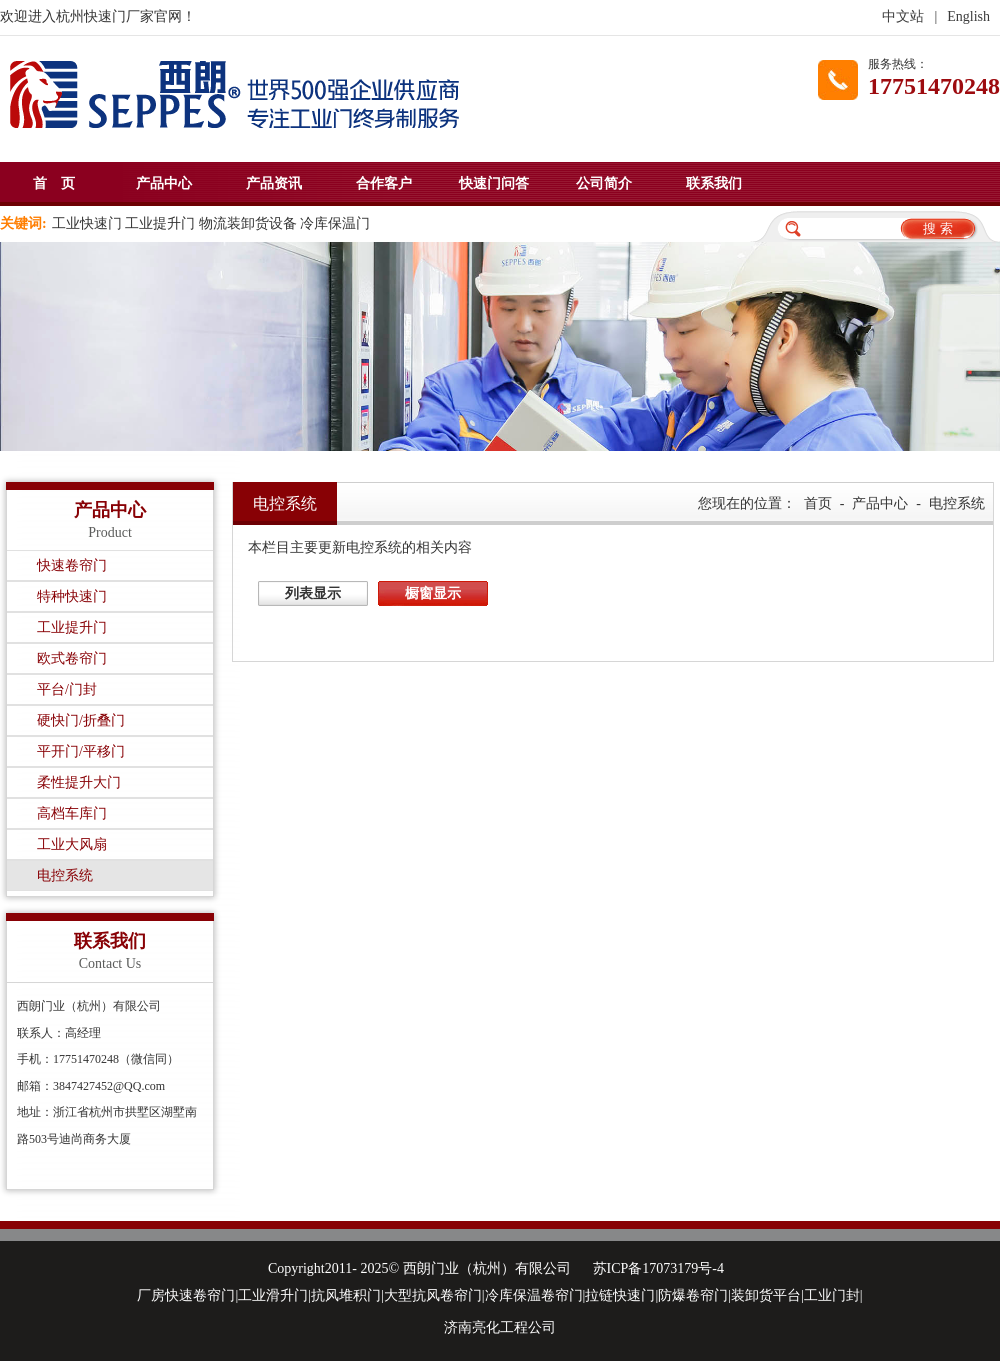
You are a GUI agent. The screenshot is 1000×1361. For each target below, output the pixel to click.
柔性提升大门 (79, 782)
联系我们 (714, 183)
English (968, 16)
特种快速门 (72, 596)
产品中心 (164, 183)
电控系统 (65, 875)
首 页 (54, 183)
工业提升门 (72, 627)
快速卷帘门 (72, 565)
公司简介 (604, 183)
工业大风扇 (72, 844)
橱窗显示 (433, 593)
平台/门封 (67, 689)
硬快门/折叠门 (81, 720)
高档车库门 (72, 813)
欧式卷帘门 (72, 658)
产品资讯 (274, 183)
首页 (818, 503)
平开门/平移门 (81, 751)
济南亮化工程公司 (500, 1327)
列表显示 (313, 593)
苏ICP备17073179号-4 (658, 1268)
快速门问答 (494, 183)
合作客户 (384, 183)
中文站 (903, 16)
